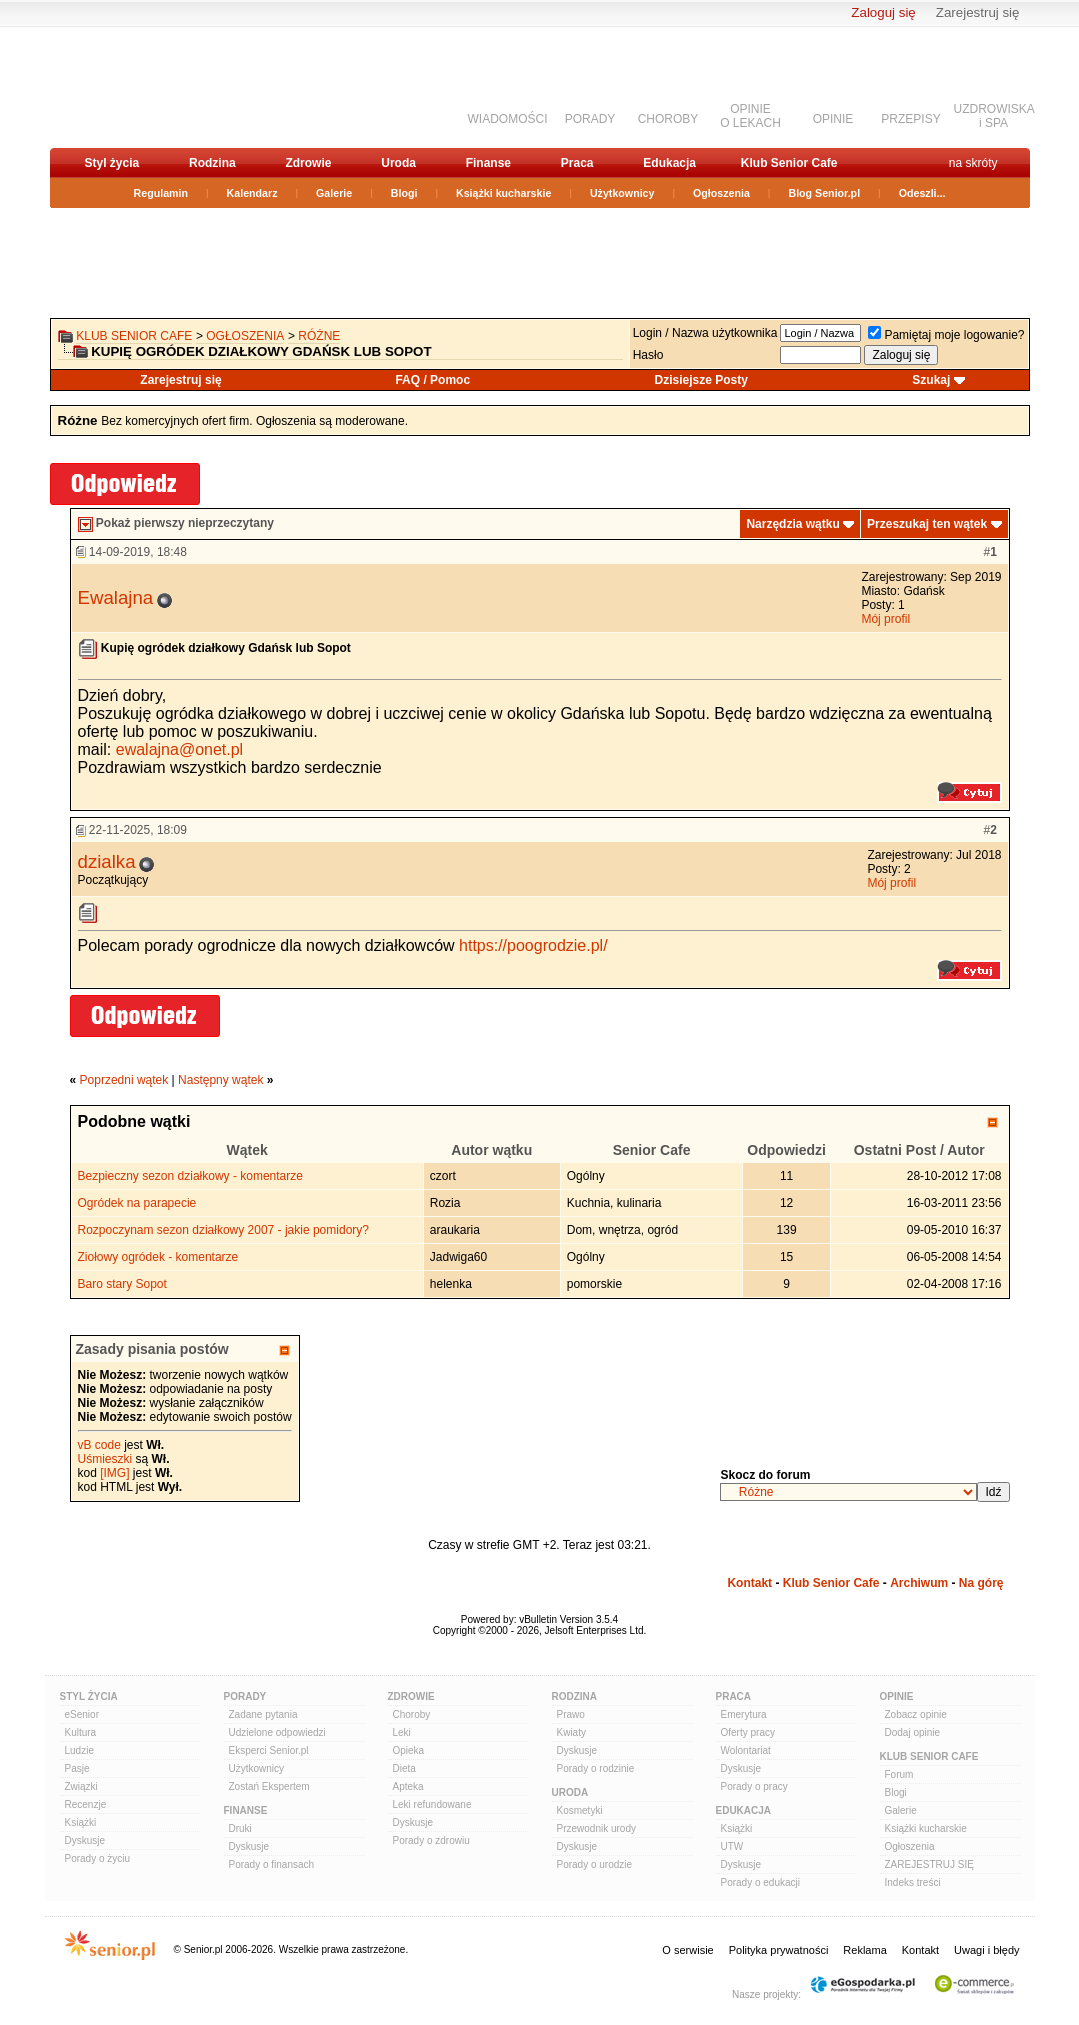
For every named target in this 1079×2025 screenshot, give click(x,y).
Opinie (897, 1696)
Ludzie (79, 1750)
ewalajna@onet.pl (179, 749)
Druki (240, 1828)
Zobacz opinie (916, 1714)
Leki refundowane (432, 1804)
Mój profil (885, 619)
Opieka (409, 1750)
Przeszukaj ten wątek (927, 524)
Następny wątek (220, 1080)
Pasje (77, 1768)
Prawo (571, 1714)
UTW (732, 1846)
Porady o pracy (754, 1786)
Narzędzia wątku (792, 524)
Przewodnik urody (596, 1828)
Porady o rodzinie (596, 1768)
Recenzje (86, 1804)
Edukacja (669, 163)
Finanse (488, 163)
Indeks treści (913, 1882)
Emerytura (744, 1714)
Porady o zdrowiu (431, 1840)
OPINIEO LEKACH (750, 116)
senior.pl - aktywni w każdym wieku (155, 86)
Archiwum (919, 1583)
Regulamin (161, 193)
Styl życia (112, 163)
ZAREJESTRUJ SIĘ (929, 1864)
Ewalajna (116, 597)
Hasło (648, 355)
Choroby (412, 1714)
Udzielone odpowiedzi (277, 1732)
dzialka (107, 861)
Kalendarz (252, 193)
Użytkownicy (622, 193)
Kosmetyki (580, 1810)
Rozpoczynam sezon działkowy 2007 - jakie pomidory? (223, 1230)
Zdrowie (308, 163)
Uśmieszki (105, 1459)
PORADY (590, 119)
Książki (81, 1822)
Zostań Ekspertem (269, 1786)
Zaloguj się (883, 12)
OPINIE (833, 119)
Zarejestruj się (978, 12)
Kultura (81, 1732)
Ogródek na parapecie (137, 1203)
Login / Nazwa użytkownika (705, 333)
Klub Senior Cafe (789, 163)
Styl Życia (89, 1696)
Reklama (864, 1950)
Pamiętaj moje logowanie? (946, 335)
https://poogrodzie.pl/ (533, 945)
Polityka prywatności (779, 1950)
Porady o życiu (98, 1858)
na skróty (973, 163)
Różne (319, 336)
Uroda (398, 163)
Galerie (334, 193)
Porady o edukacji (761, 1882)
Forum (899, 1774)
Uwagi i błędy (986, 1950)
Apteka (408, 1786)
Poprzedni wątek (124, 1080)
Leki (402, 1732)
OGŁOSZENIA (245, 336)
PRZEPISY (910, 119)
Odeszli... (922, 193)
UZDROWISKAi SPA (994, 116)
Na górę (981, 1583)
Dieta (404, 1768)
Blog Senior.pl (824, 193)
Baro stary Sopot (122, 1284)
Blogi (404, 193)
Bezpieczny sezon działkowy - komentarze (190, 1176)
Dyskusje (85, 1840)
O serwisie (687, 1950)
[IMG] (114, 1473)
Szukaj (931, 380)
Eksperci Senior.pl (269, 1750)
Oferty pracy (748, 1732)
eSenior (82, 1714)
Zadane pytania (263, 1714)
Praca (577, 163)
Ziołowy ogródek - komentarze (158, 1257)
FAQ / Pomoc (432, 380)
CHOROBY (668, 119)
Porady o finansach (272, 1864)
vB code (99, 1445)
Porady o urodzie (595, 1864)
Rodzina (212, 163)
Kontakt (749, 1583)
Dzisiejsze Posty (701, 380)
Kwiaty (571, 1732)
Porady (245, 1696)
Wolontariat (746, 1750)
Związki (81, 1786)
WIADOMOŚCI (508, 119)
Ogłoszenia (721, 193)
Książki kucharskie (503, 193)
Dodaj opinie (913, 1732)
